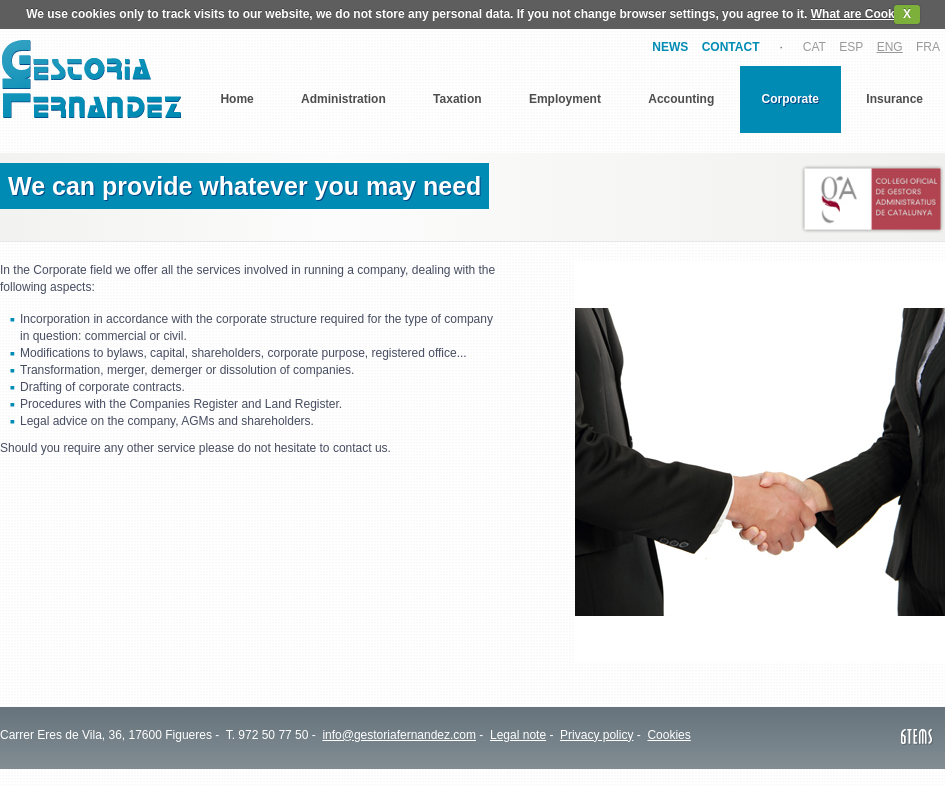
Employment (565, 99)
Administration (343, 99)
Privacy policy (596, 735)
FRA (928, 47)
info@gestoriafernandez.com (399, 735)
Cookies (668, 735)
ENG (890, 47)
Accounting (681, 99)
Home (236, 99)
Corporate (790, 99)
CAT (814, 47)
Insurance (894, 99)
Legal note (518, 735)
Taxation (457, 99)
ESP (851, 47)
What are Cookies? (865, 14)
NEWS (670, 47)
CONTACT (731, 47)
